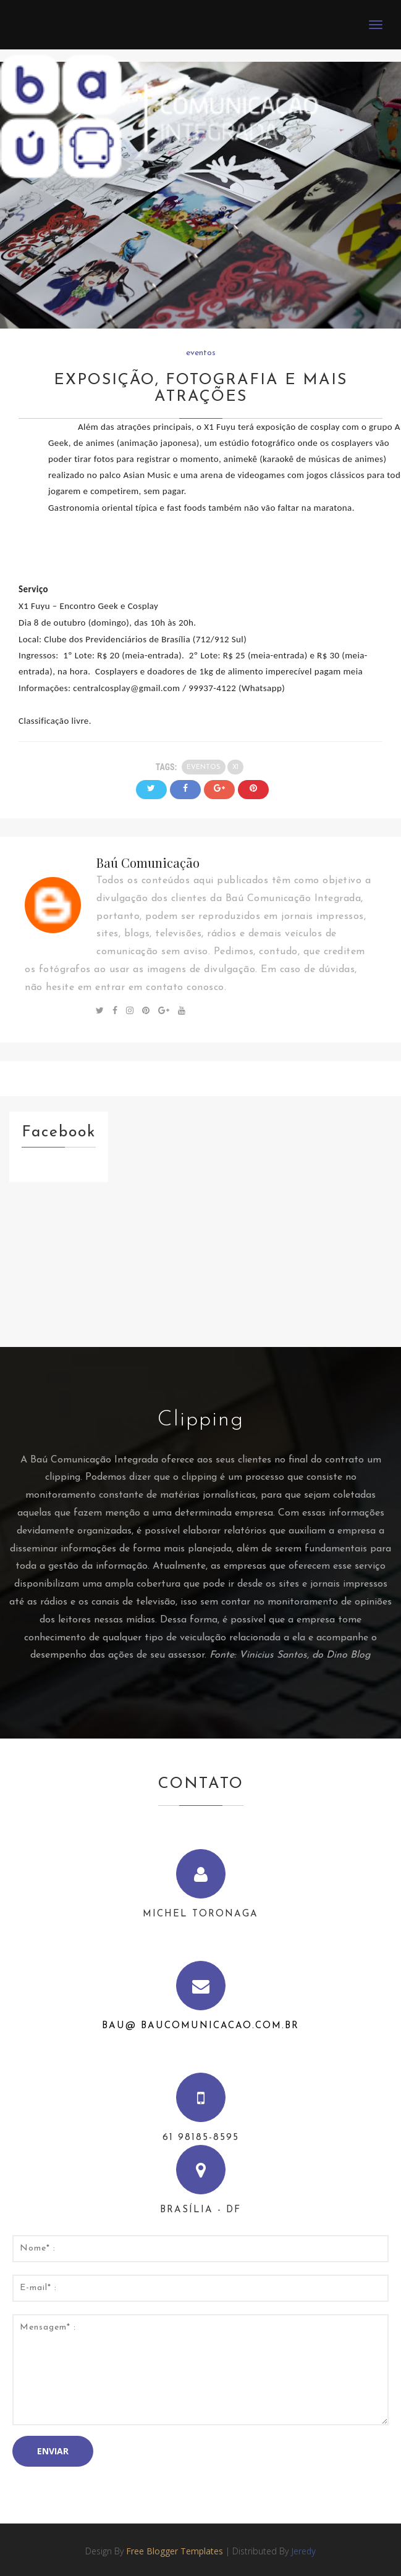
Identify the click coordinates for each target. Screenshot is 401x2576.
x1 (235, 767)
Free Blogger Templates (174, 2551)
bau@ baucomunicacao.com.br (200, 2026)
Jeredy (303, 2551)
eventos (201, 353)
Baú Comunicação (148, 862)
